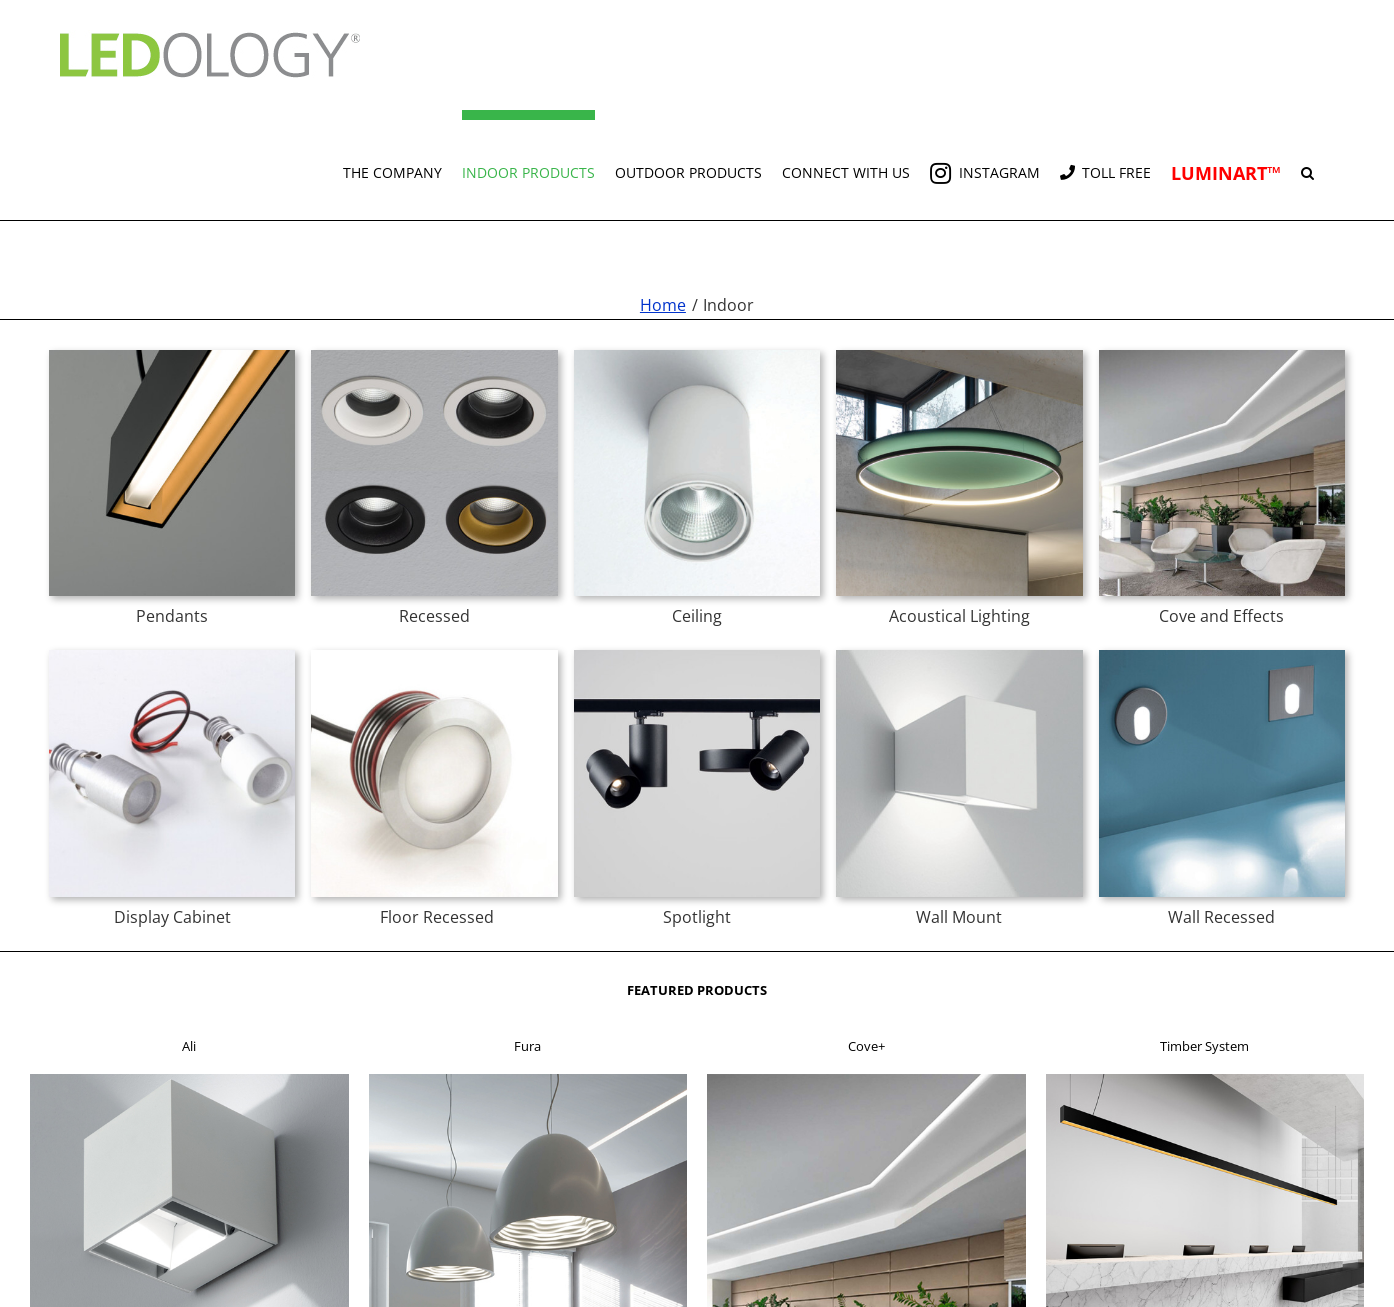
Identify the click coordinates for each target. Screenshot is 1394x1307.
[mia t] (959, 656)
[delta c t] (697, 356)
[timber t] (172, 356)
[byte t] (172, 656)
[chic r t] (434, 356)
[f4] (1205, 1080)
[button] (1307, 165)
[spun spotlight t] (697, 656)
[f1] (189, 1080)
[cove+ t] (1222, 356)
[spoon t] (1222, 656)
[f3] (866, 1080)
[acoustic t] (959, 356)
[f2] (528, 1080)
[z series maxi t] (434, 656)
